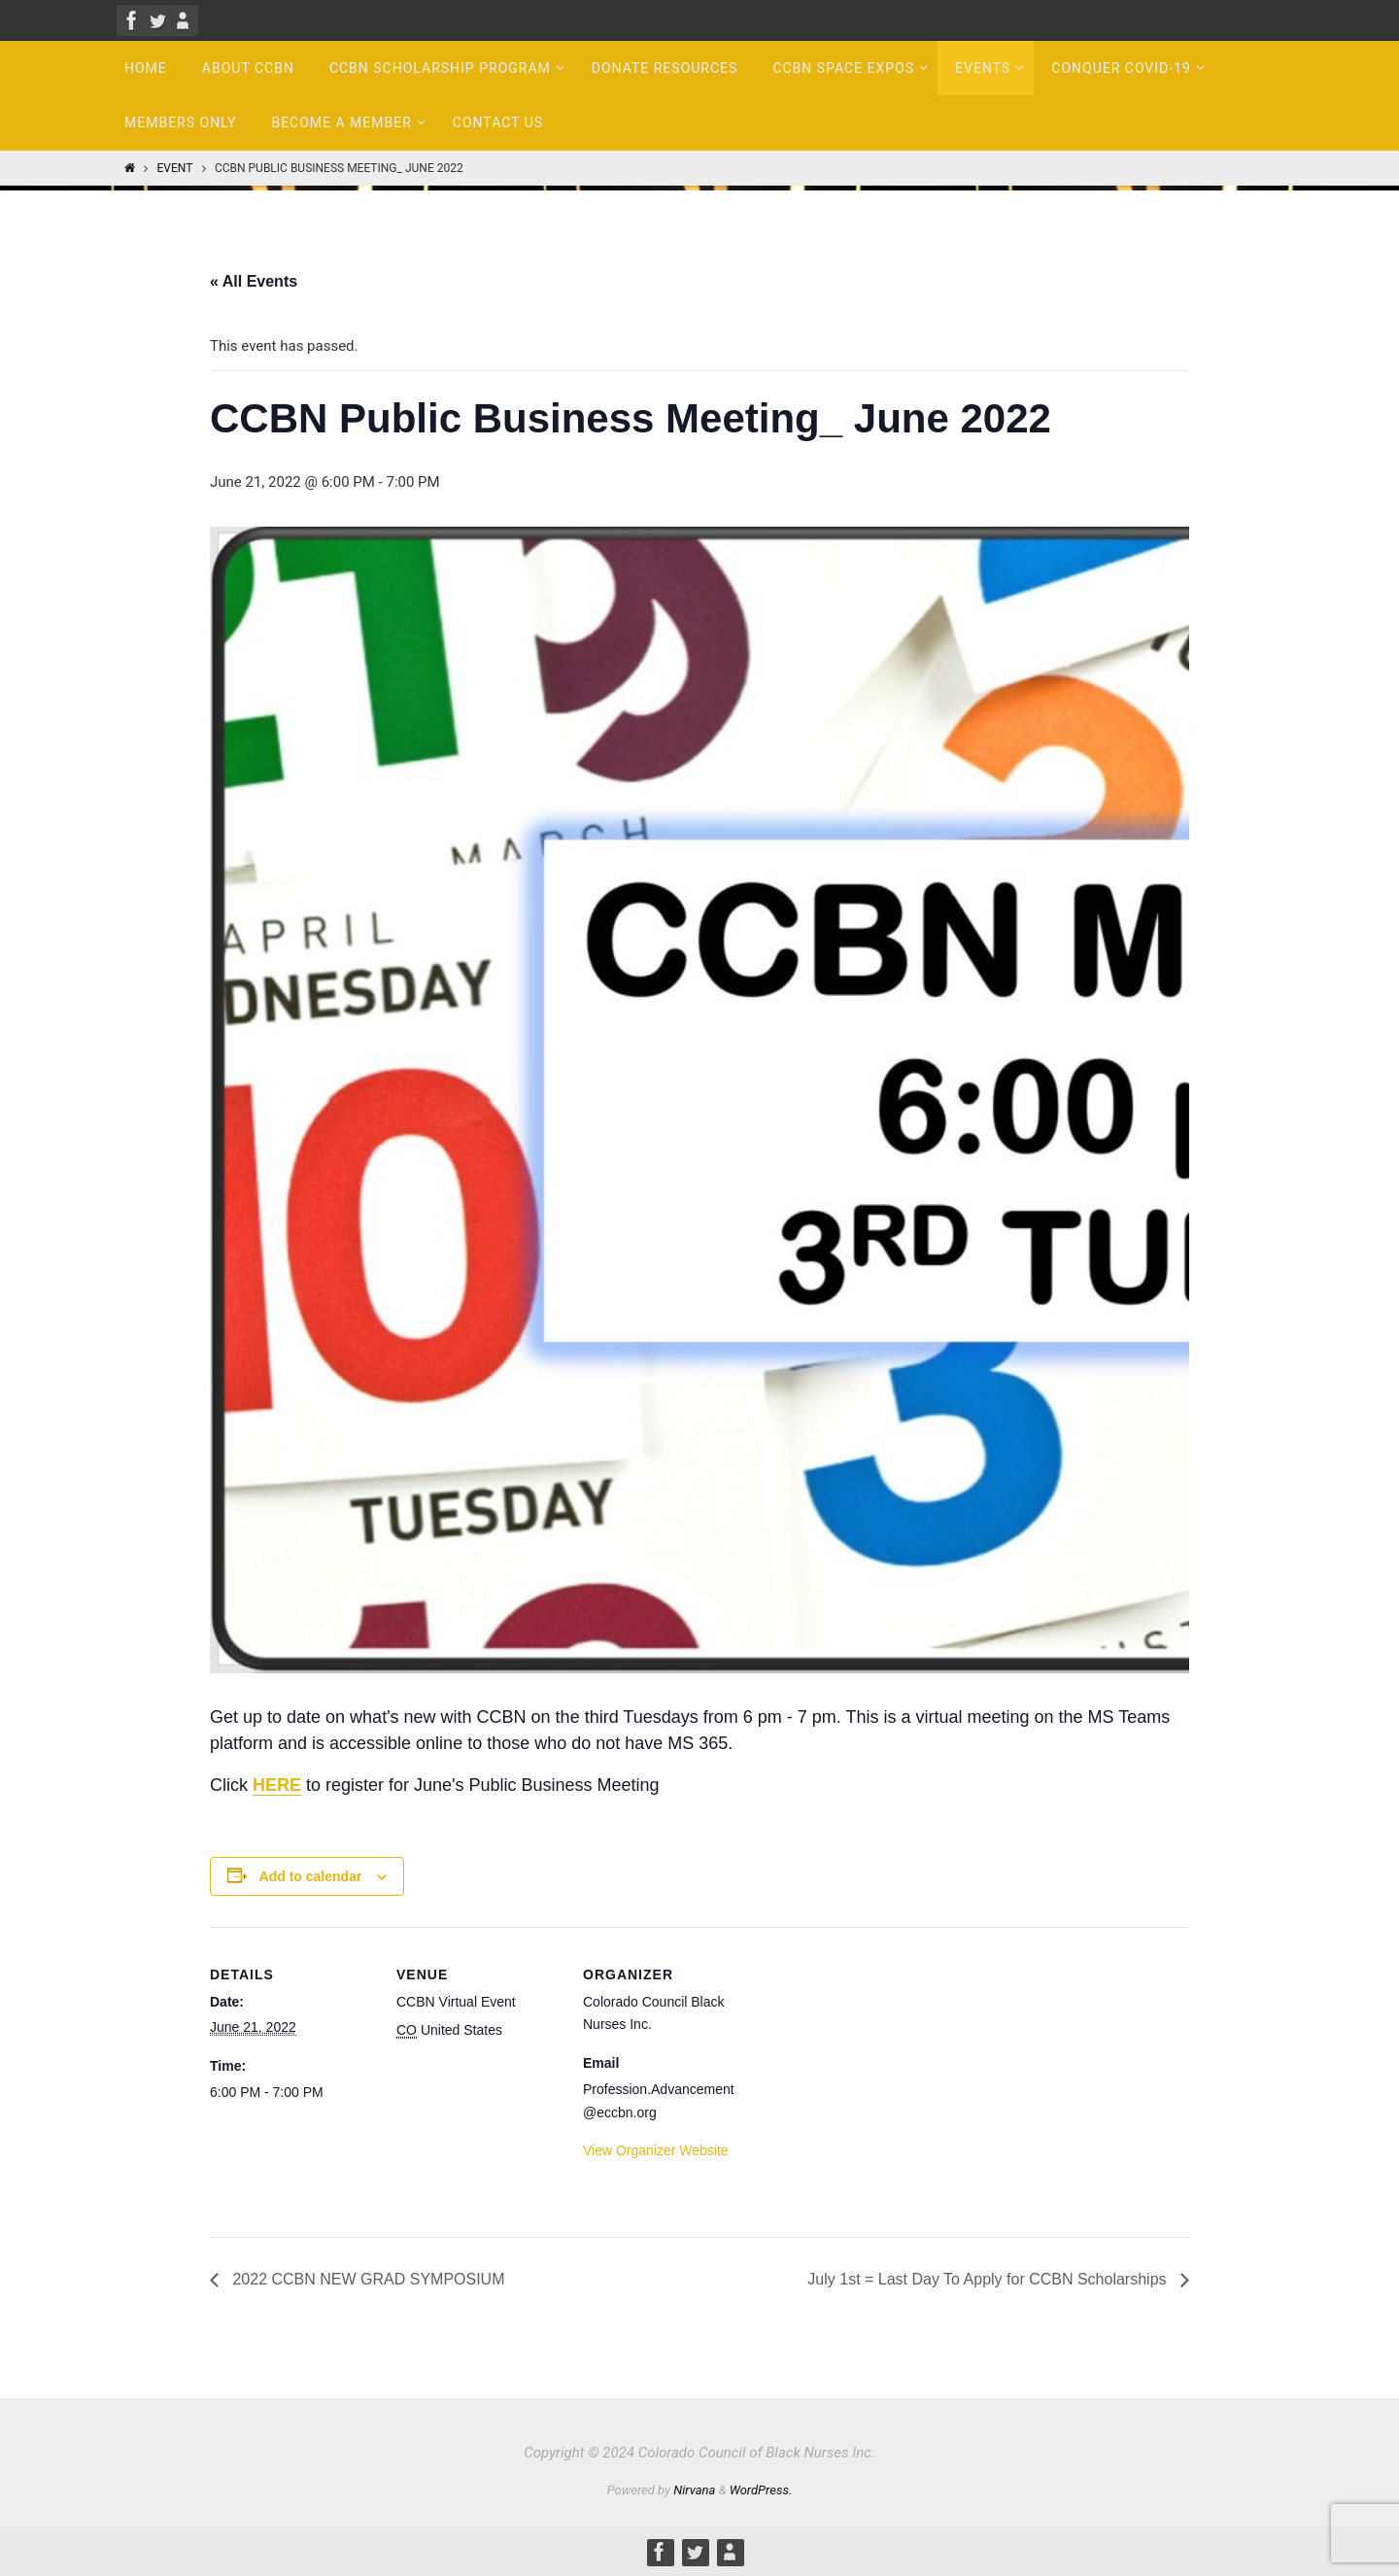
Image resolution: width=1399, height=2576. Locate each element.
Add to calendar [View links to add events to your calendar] (310, 1876)
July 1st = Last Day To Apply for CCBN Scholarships (989, 2279)
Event (175, 168)
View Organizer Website (656, 2150)
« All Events (253, 281)
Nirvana (694, 2490)
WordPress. (761, 2490)
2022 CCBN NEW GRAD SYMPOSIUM (366, 2279)
